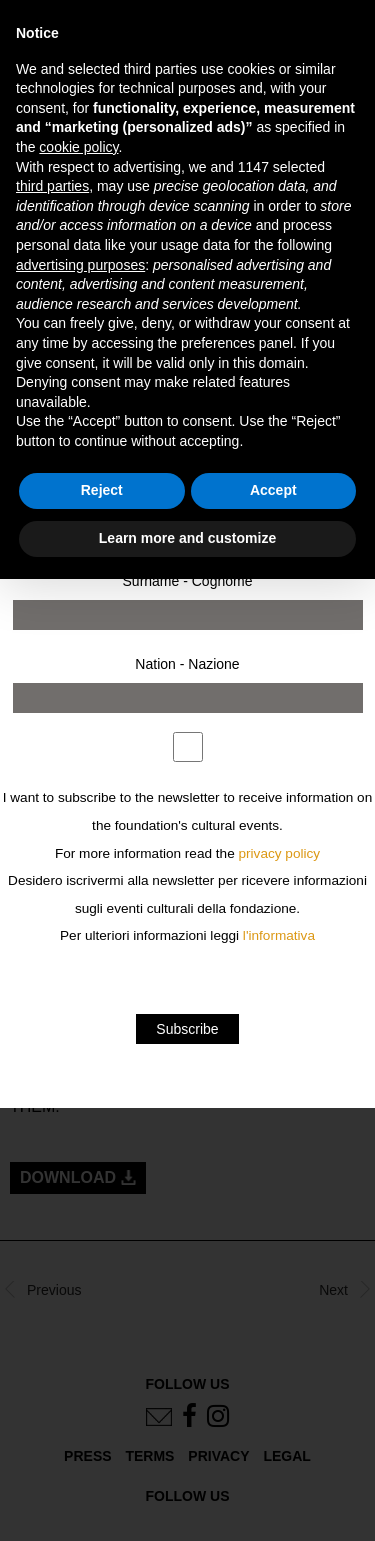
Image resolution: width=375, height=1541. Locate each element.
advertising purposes (80, 265)
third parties (52, 186)
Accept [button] (273, 490)
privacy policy (280, 853)
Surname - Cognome (188, 581)
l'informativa (279, 935)
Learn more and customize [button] (187, 538)
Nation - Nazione (187, 664)
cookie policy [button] (78, 147)
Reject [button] (102, 490)
